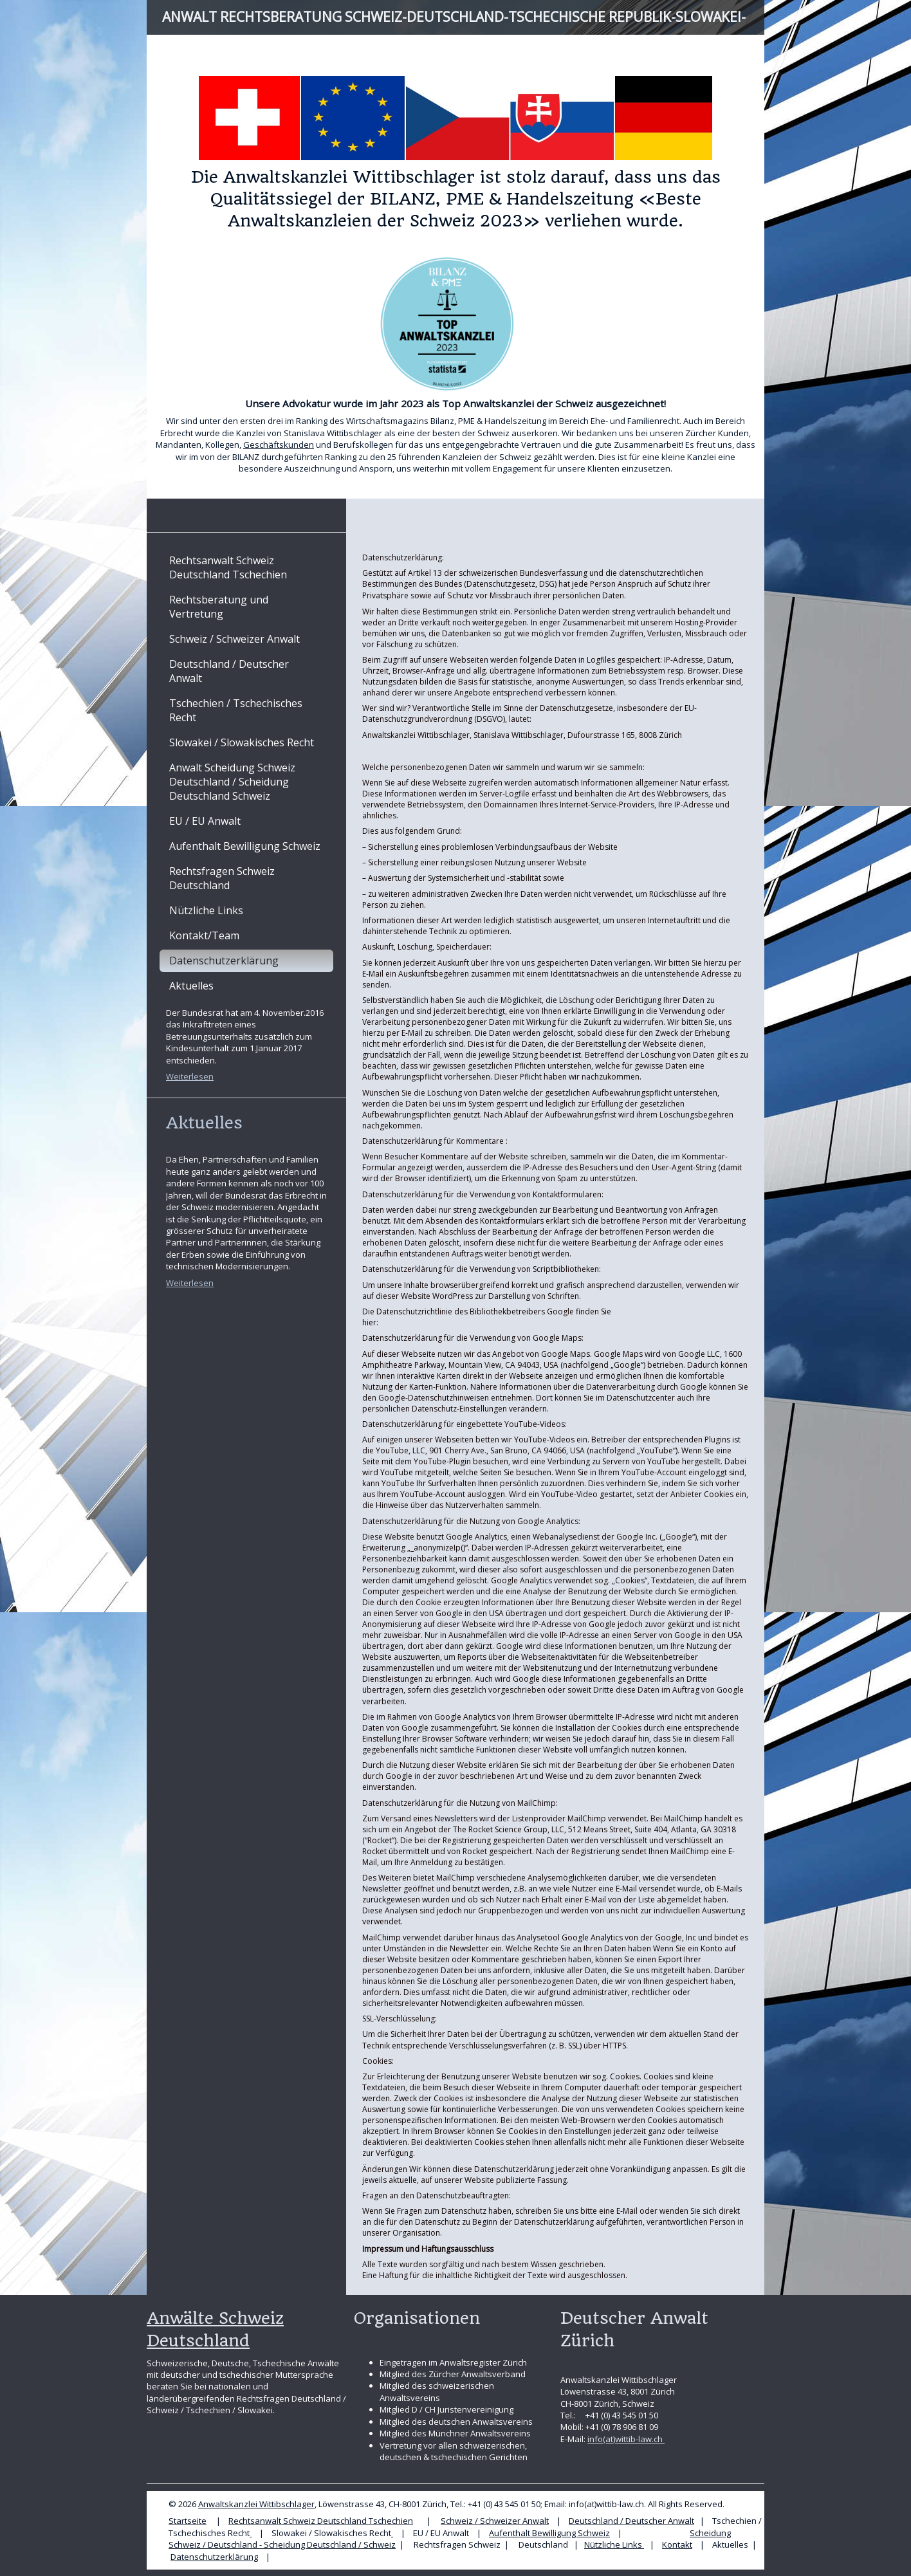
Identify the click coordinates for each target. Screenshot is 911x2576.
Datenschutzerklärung (214, 2556)
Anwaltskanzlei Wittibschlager (256, 2504)
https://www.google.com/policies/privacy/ (455, 1322)
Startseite (188, 2520)
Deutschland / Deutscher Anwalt (631, 2520)
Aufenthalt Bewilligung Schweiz (549, 2533)
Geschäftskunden (278, 444)
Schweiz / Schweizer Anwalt (495, 2520)
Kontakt (677, 2544)
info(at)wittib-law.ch (626, 2439)
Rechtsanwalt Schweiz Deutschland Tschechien (320, 2520)
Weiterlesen (190, 1076)
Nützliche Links (614, 2544)
